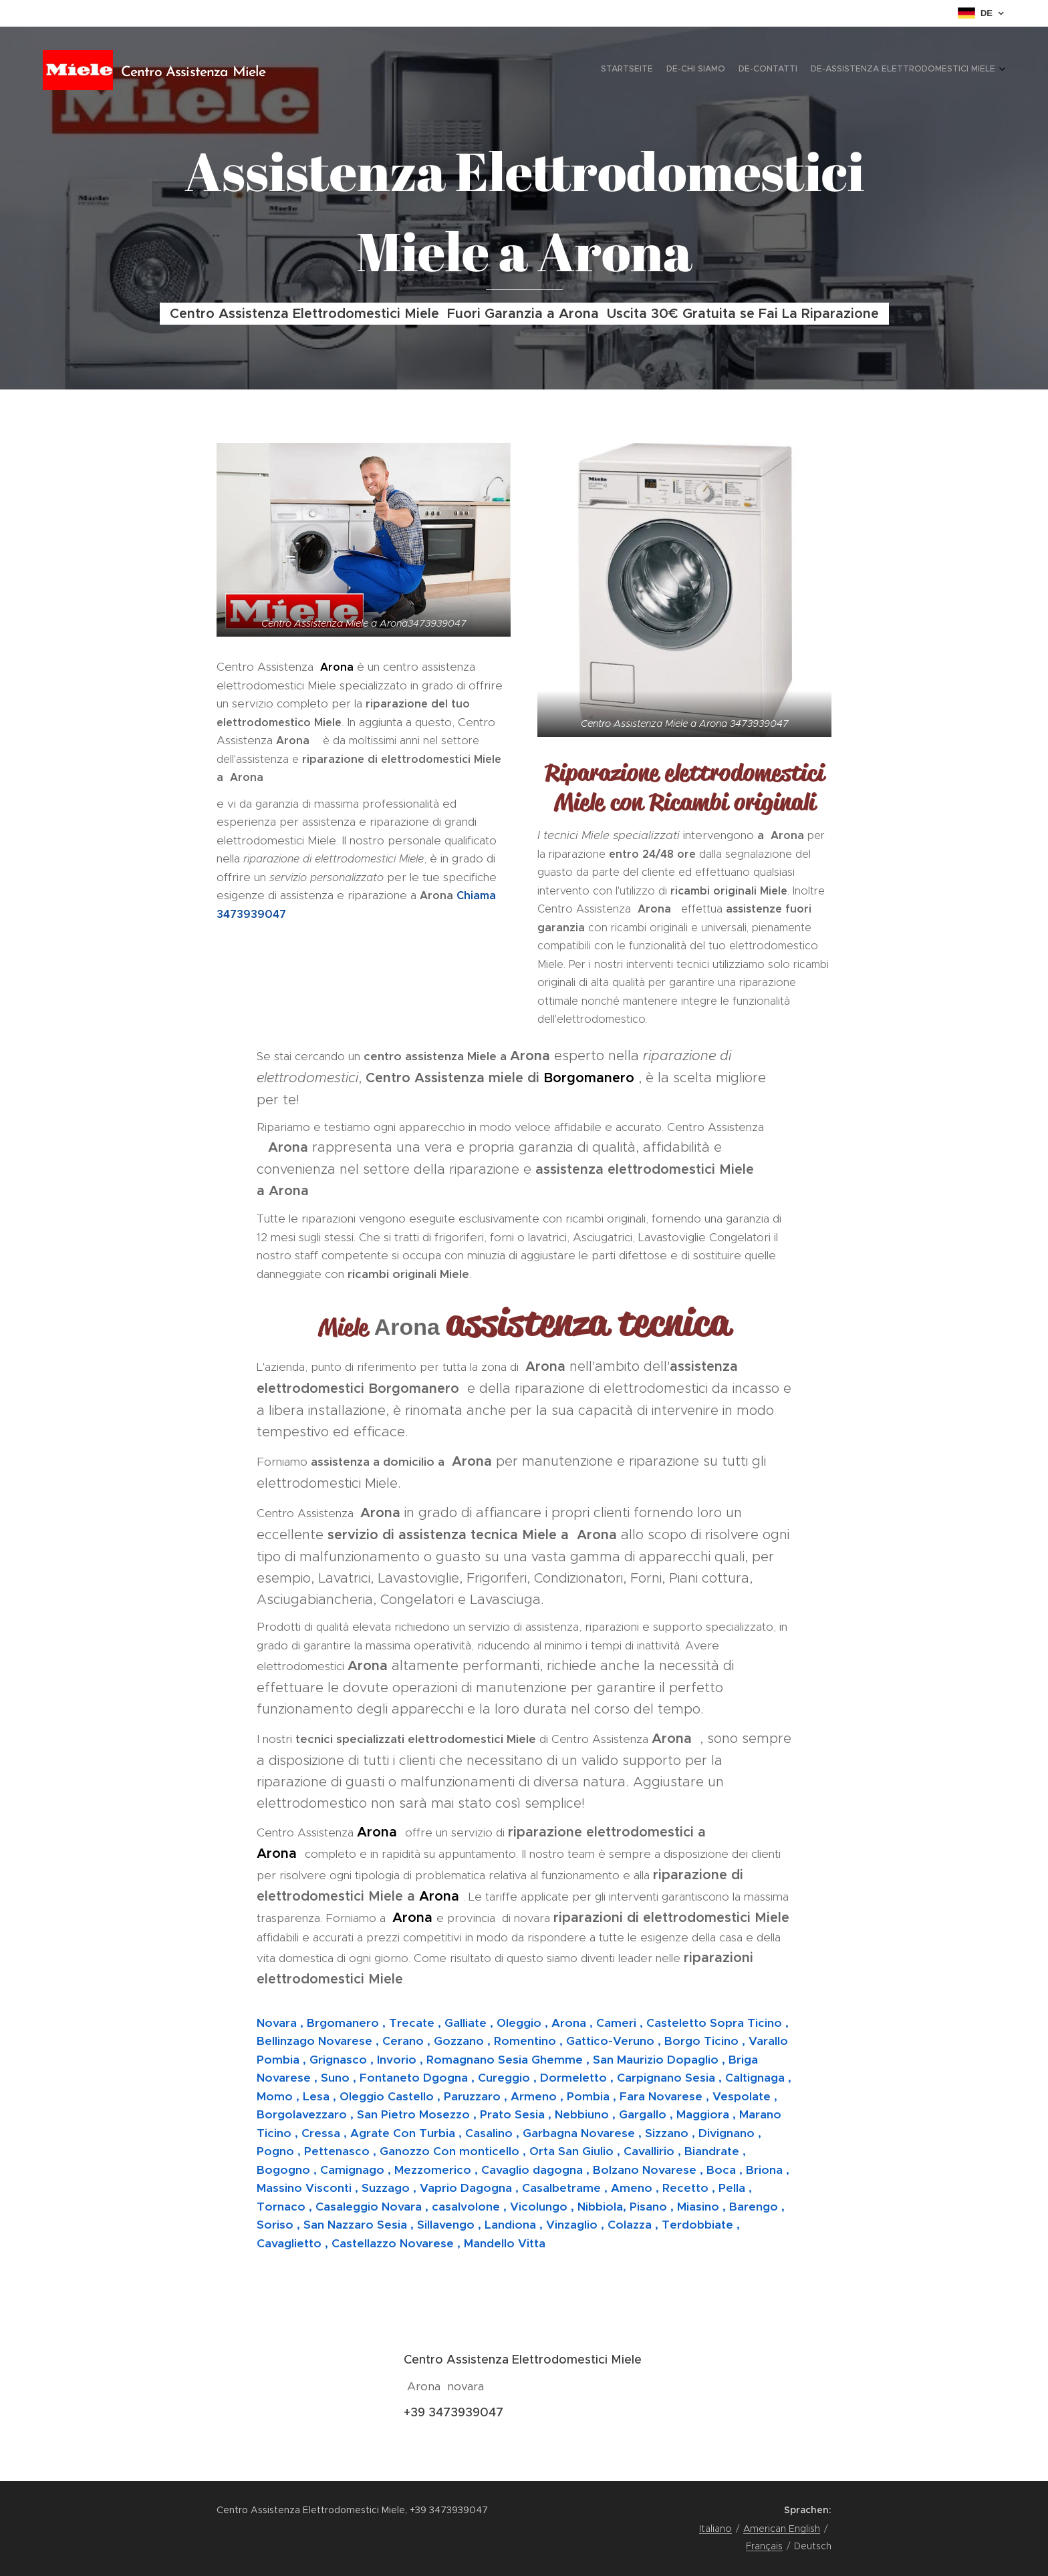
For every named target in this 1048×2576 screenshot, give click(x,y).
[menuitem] (957, 70)
